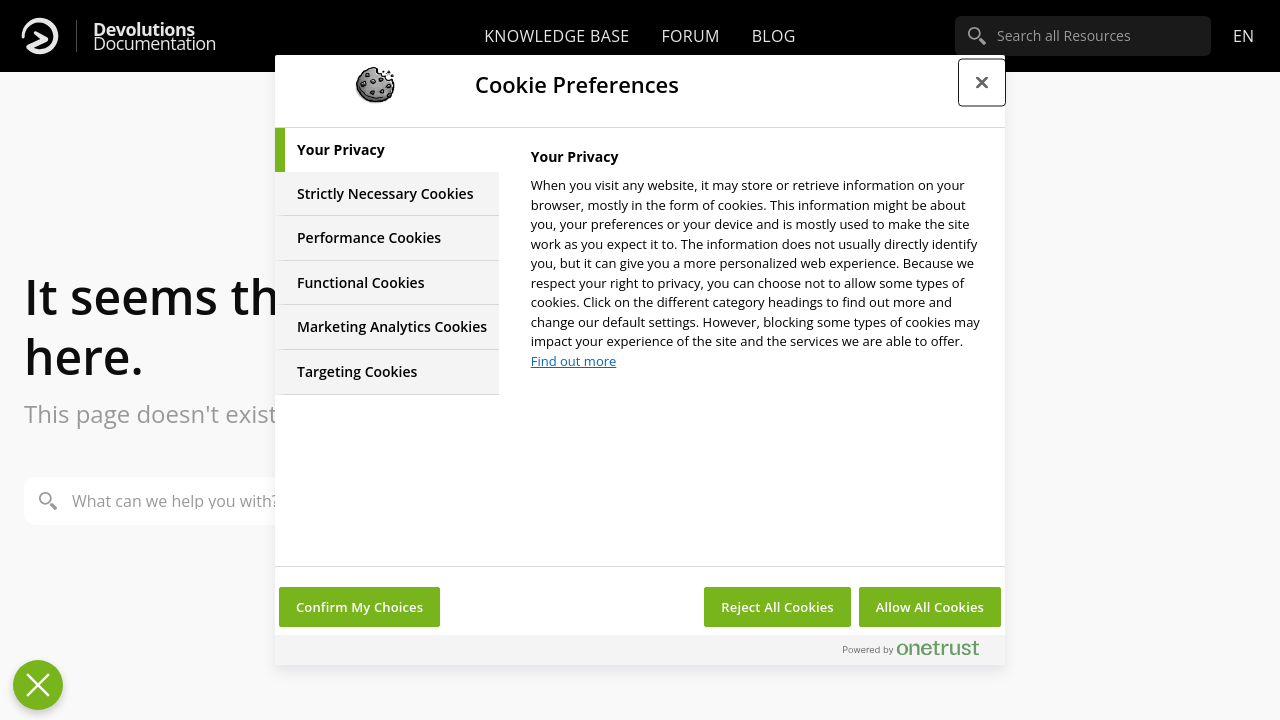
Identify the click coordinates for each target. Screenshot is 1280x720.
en (1243, 36)
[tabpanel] (759, 264)
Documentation (154, 36)
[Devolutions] (40, 36)
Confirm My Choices (359, 607)
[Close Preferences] (38, 685)
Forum (690, 36)
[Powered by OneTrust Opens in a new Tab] (919, 652)
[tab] (387, 150)
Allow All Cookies (930, 607)
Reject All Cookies (777, 607)
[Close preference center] (982, 82)
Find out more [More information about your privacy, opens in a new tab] (574, 361)
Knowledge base (556, 36)
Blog (774, 36)
